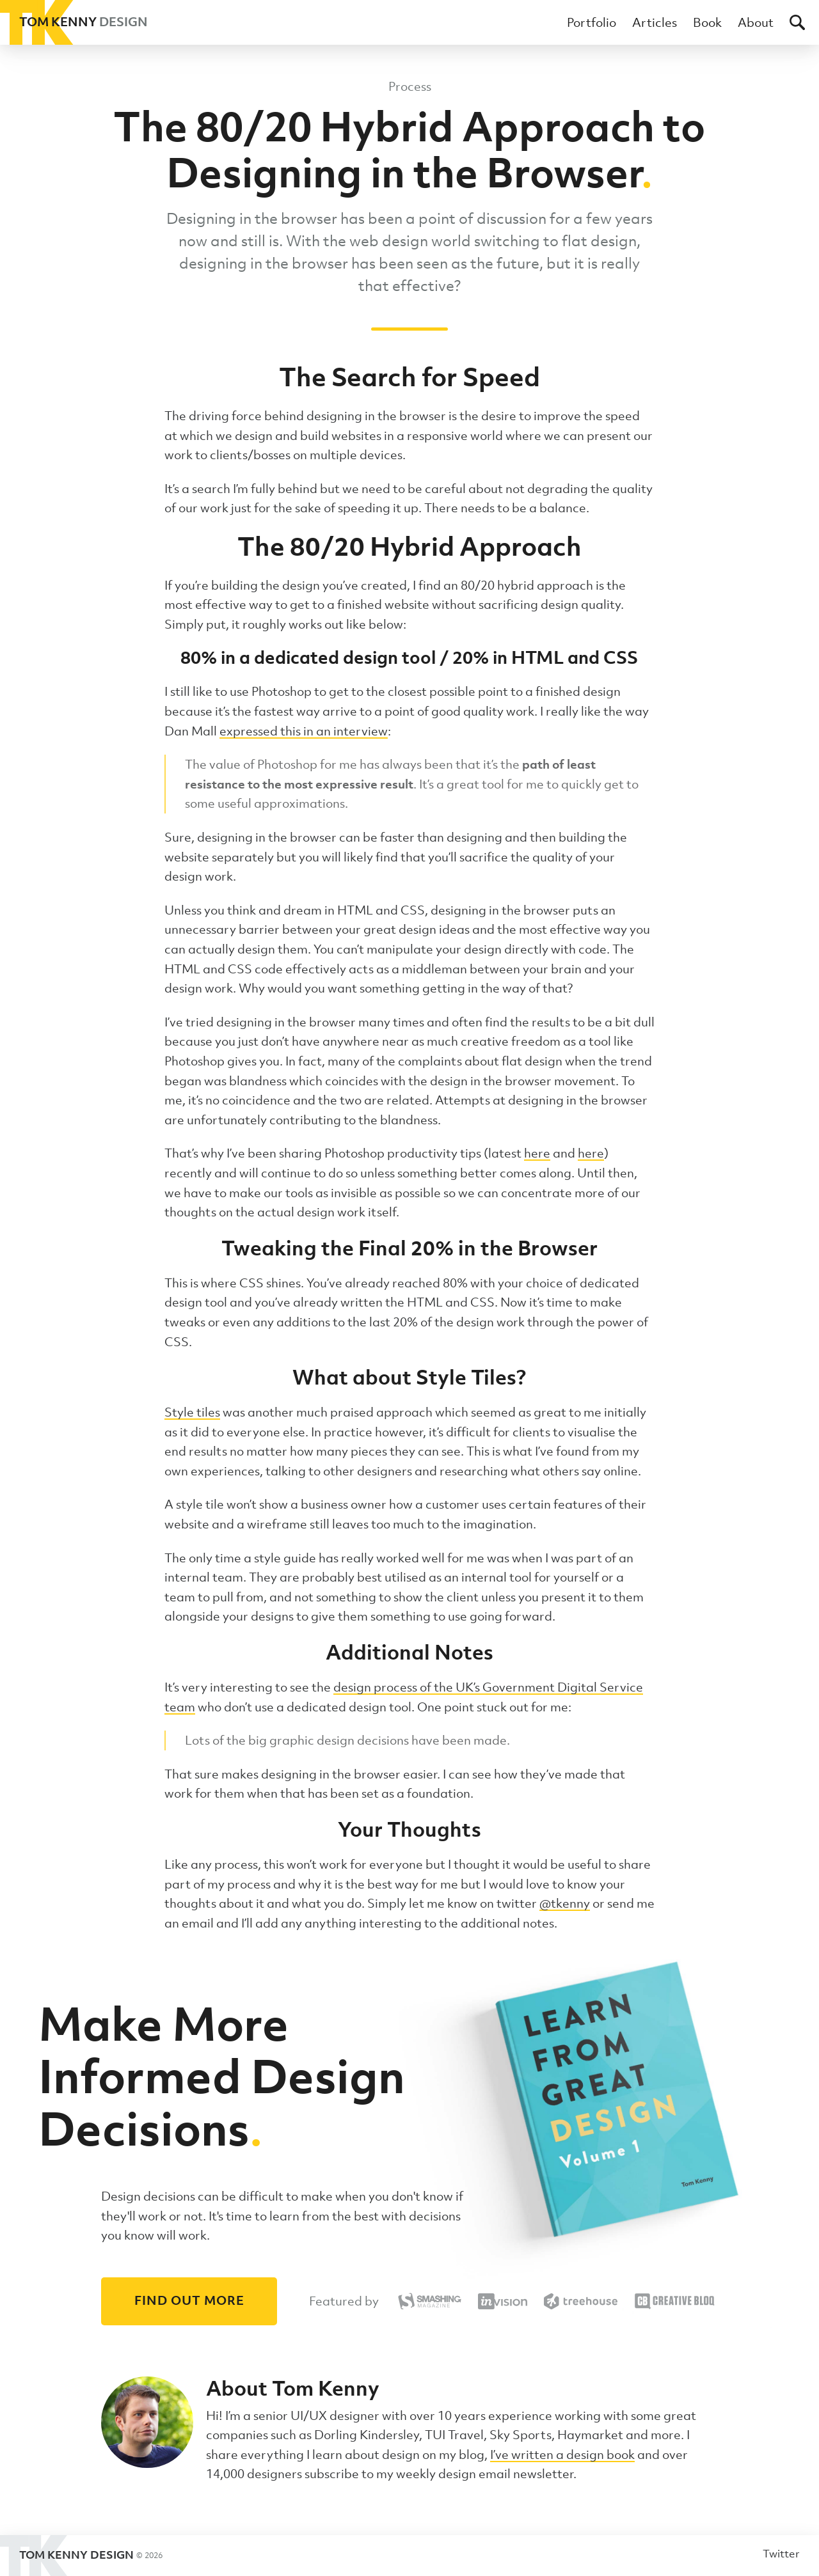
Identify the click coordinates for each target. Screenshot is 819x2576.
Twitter (781, 2554)
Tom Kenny (74, 22)
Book (707, 22)
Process (409, 86)
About (756, 22)
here (537, 1153)
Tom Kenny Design (81, 2555)
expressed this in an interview (303, 731)
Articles (654, 22)
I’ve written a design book (562, 2454)
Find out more (189, 2300)
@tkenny (564, 1903)
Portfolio (591, 22)
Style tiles (192, 1412)
